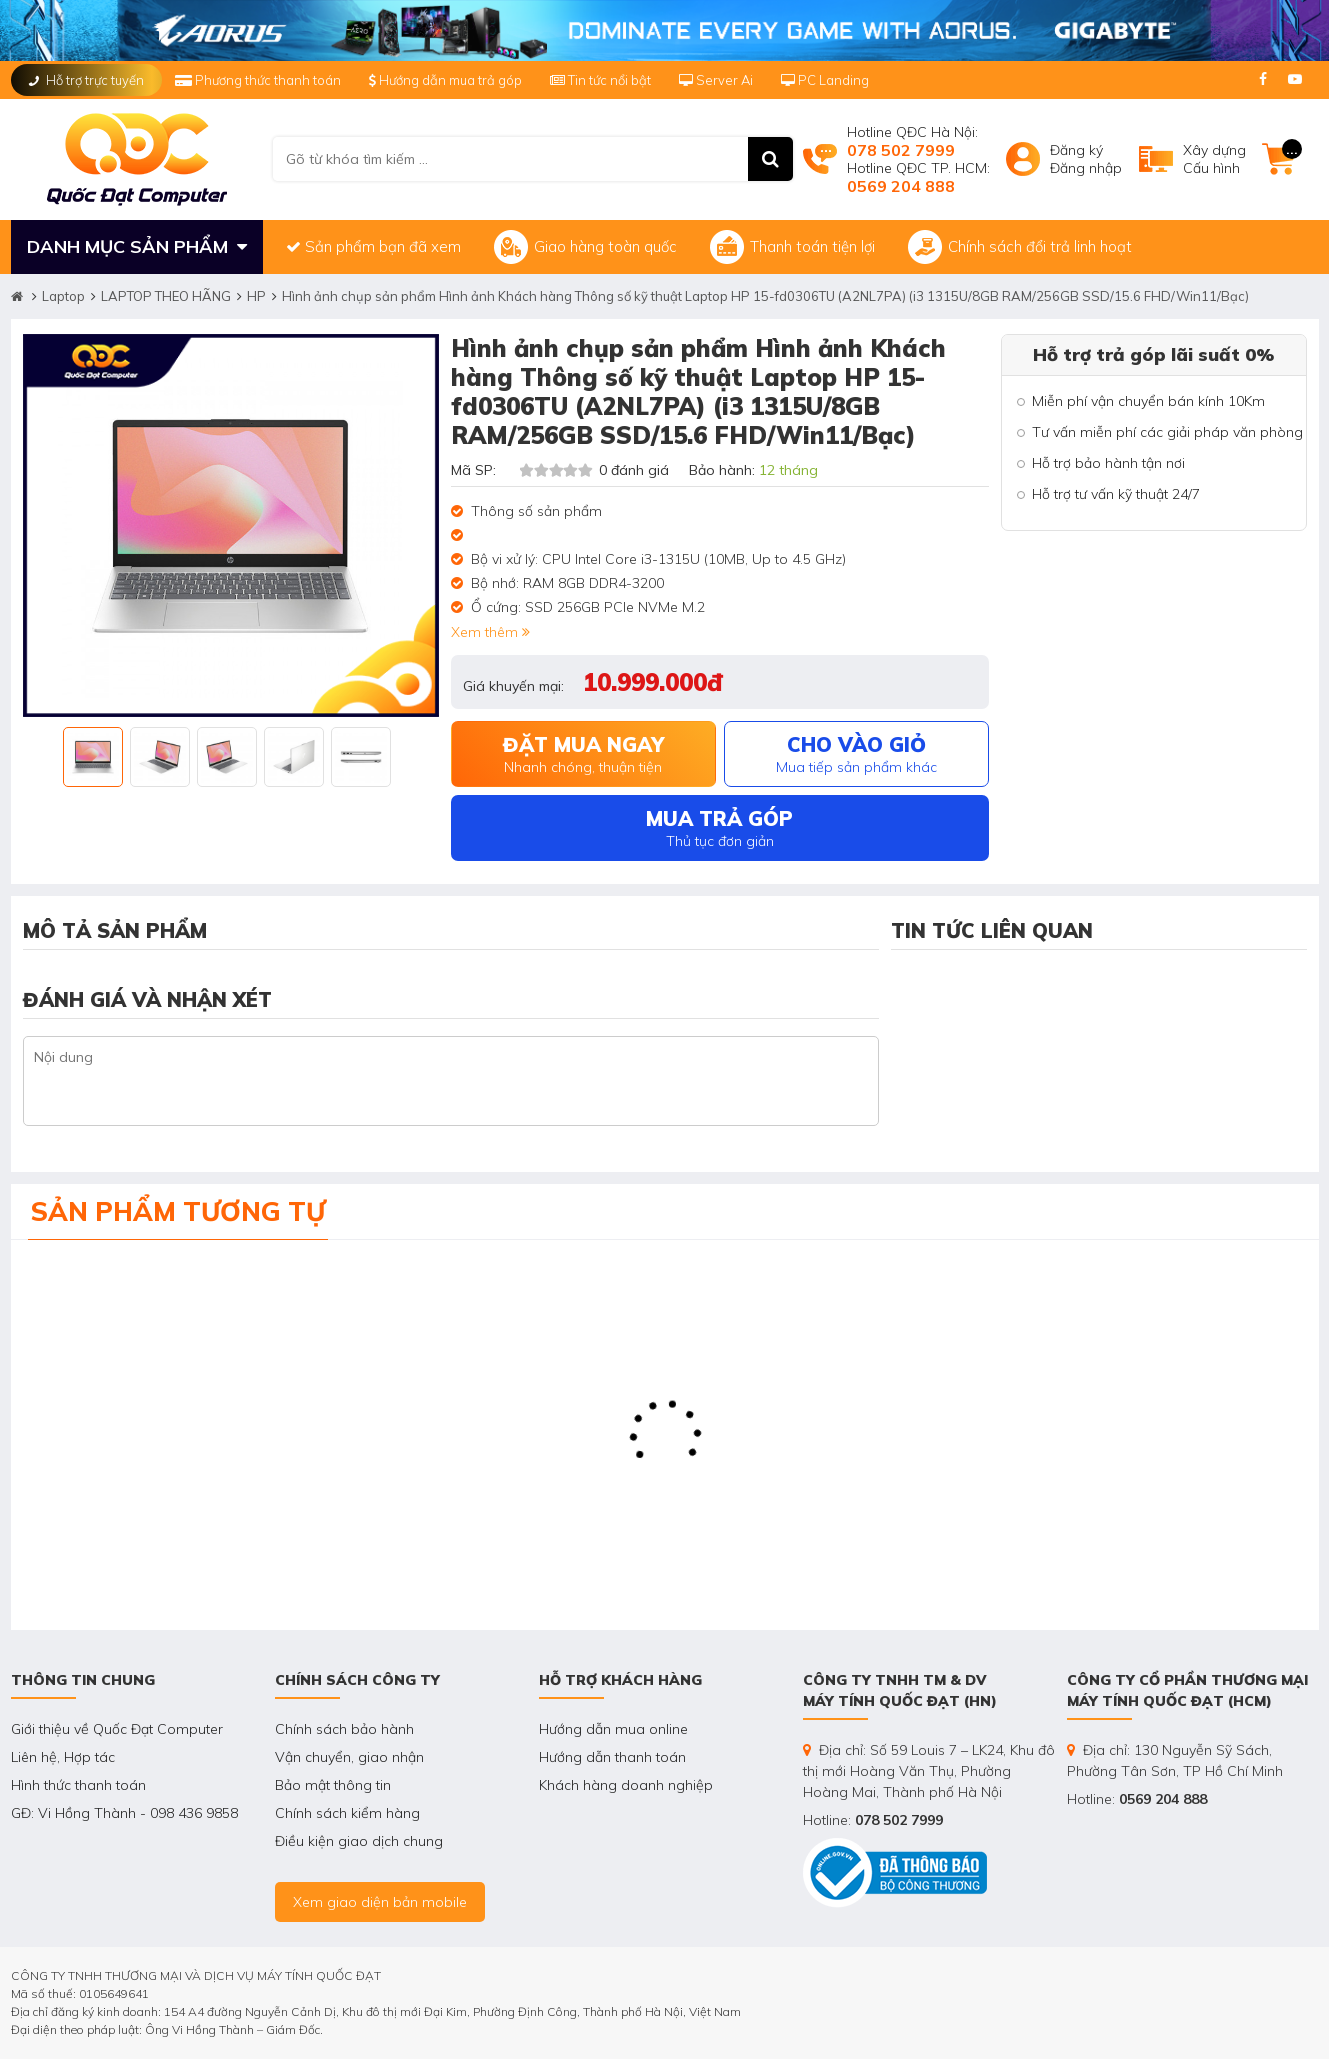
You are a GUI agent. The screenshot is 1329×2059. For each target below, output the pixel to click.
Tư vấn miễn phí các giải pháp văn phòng (1167, 432)
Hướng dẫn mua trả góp (445, 80)
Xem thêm (490, 632)
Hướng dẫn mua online (613, 1729)
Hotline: (873, 1820)
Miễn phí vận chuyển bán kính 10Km (1148, 401)
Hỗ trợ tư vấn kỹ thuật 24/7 (1116, 494)
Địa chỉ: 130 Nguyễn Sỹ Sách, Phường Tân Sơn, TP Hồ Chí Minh (1175, 1760)
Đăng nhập (1086, 168)
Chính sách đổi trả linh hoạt (1020, 247)
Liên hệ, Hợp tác (63, 1757)
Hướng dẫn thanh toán (612, 1757)
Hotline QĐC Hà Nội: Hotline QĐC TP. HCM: (918, 159)
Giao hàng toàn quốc (585, 247)
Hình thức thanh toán (78, 1785)
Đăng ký (1076, 150)
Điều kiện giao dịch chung (359, 1841)
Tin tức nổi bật (600, 80)
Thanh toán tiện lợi (792, 247)
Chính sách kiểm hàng (347, 1813)
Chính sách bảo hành (344, 1729)
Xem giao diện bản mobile (380, 1902)
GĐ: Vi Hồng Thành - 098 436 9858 (124, 1813)
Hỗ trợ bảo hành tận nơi (1108, 463)
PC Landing (825, 80)
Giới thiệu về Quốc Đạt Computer (117, 1729)
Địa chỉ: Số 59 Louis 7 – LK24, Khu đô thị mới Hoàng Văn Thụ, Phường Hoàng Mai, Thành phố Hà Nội (929, 1771)
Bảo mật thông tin (333, 1785)
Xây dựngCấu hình (1214, 159)
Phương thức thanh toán (259, 80)
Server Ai (717, 80)
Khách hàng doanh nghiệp (626, 1785)
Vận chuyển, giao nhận (349, 1757)
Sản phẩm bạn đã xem (373, 246)
